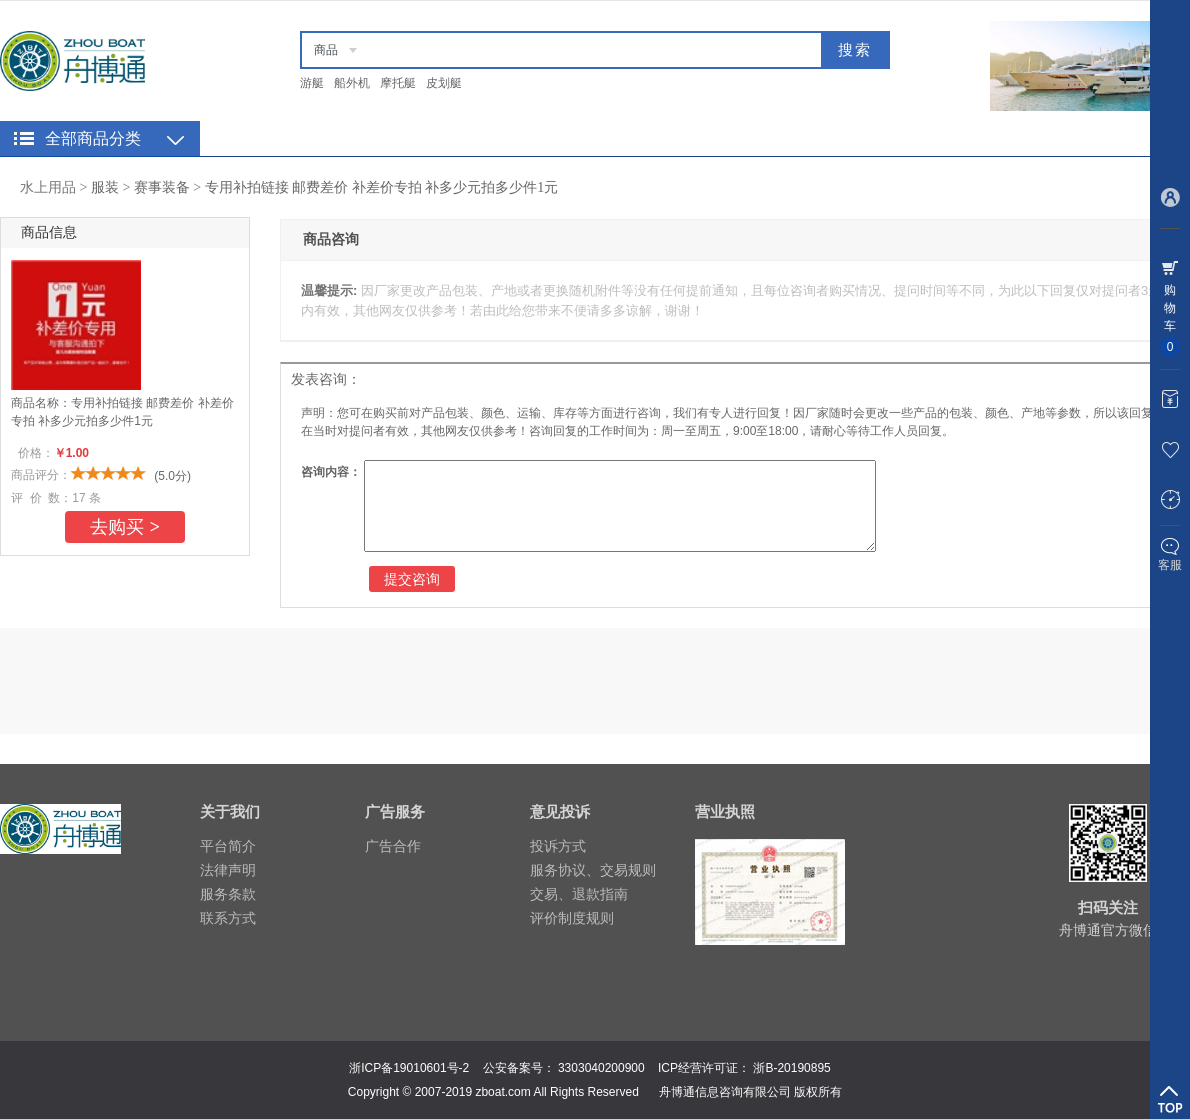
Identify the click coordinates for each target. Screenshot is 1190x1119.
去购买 (125, 527)
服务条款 (228, 894)
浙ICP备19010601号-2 (409, 1068)
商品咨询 (331, 239)
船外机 (352, 83)
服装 (105, 187)
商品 (326, 50)
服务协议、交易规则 (593, 870)
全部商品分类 (93, 138)
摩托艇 (398, 83)
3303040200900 (601, 1068)
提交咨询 (412, 579)
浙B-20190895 (791, 1068)
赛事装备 (162, 187)
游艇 (312, 83)
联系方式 (228, 918)
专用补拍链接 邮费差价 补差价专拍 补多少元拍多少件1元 (382, 187)
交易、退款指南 (579, 894)
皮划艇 (444, 83)
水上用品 (48, 187)
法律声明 (228, 870)
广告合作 (393, 846)
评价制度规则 (572, 918)
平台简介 (228, 846)
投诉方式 (558, 846)
